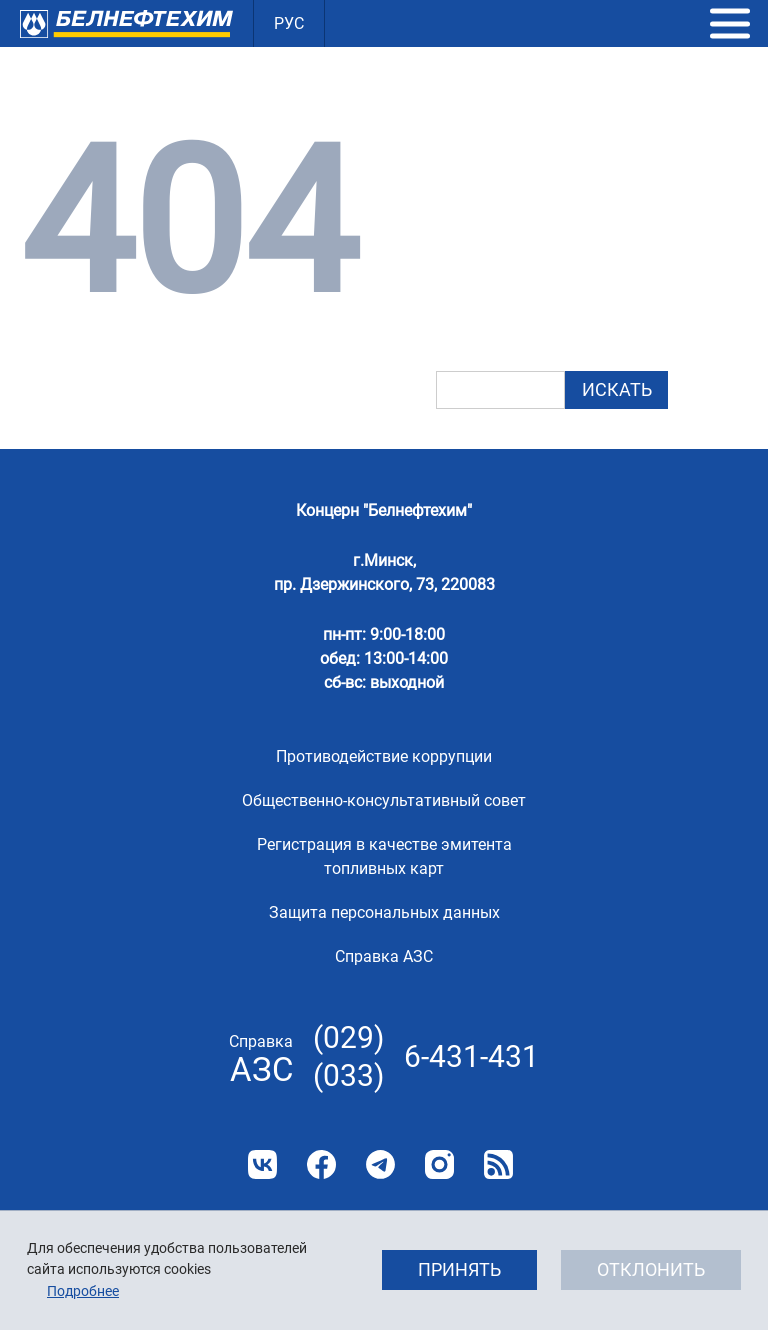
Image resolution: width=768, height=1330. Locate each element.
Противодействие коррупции (384, 756)
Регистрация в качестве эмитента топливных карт (384, 856)
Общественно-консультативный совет (384, 800)
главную (588, 237)
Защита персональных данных (384, 912)
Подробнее (83, 1291)
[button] (730, 24)
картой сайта (547, 293)
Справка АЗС (384, 956)
